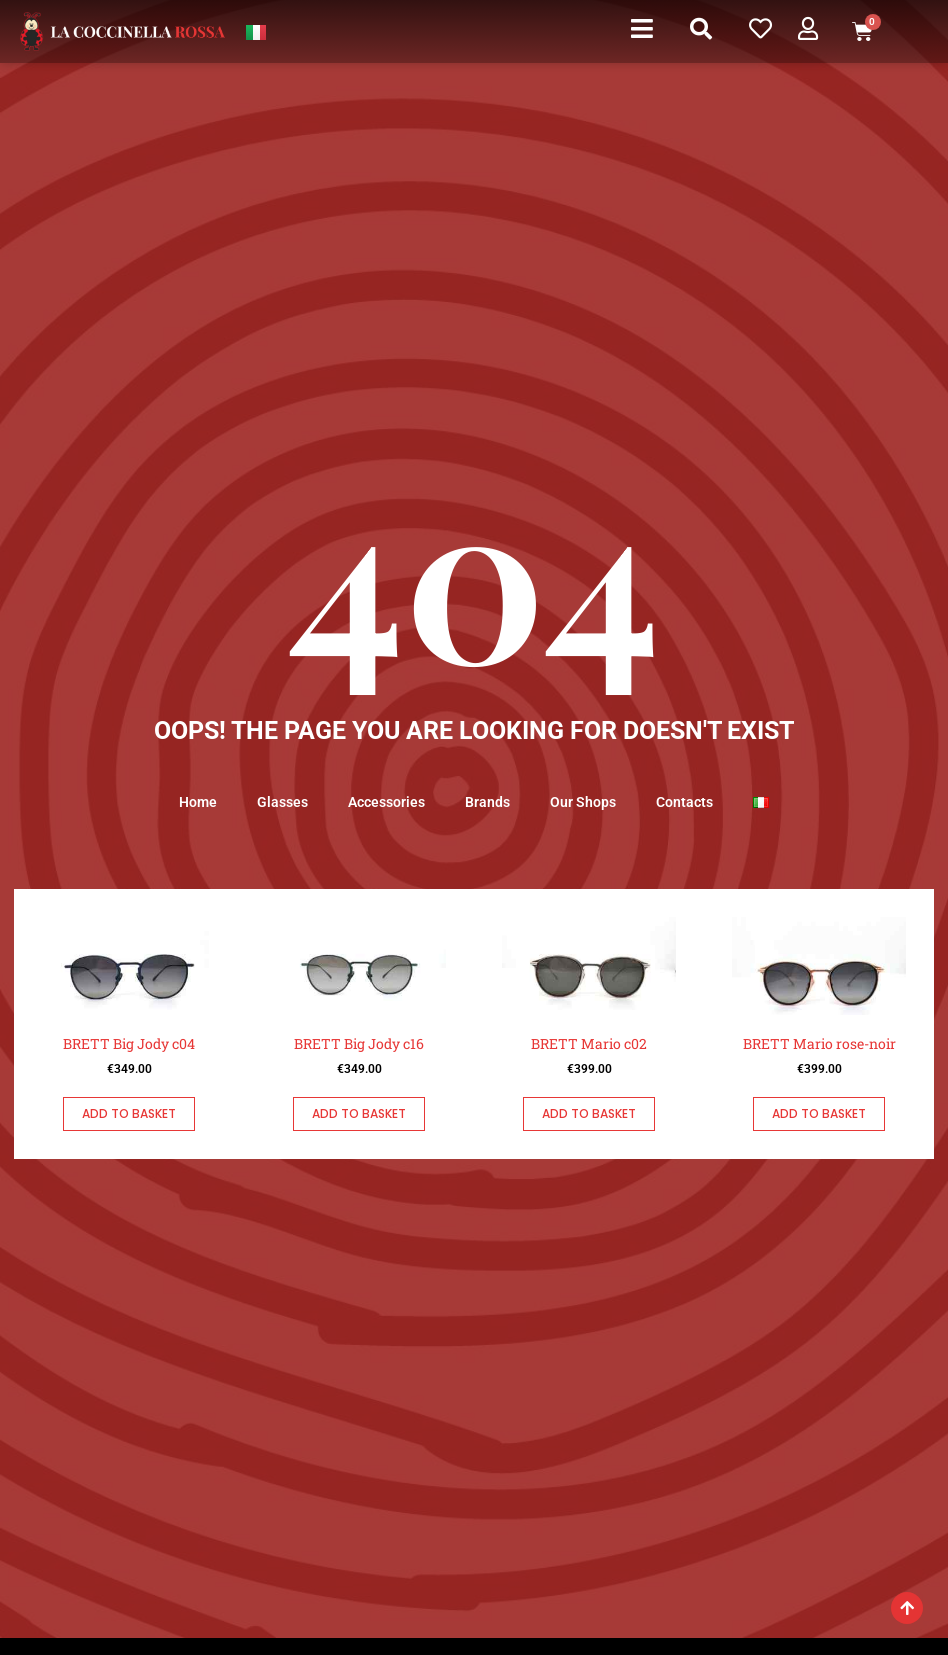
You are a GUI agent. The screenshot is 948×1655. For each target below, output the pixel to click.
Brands (487, 802)
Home (198, 802)
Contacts (684, 802)
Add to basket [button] (129, 1113)
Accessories (386, 802)
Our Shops (583, 802)
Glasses (282, 802)
